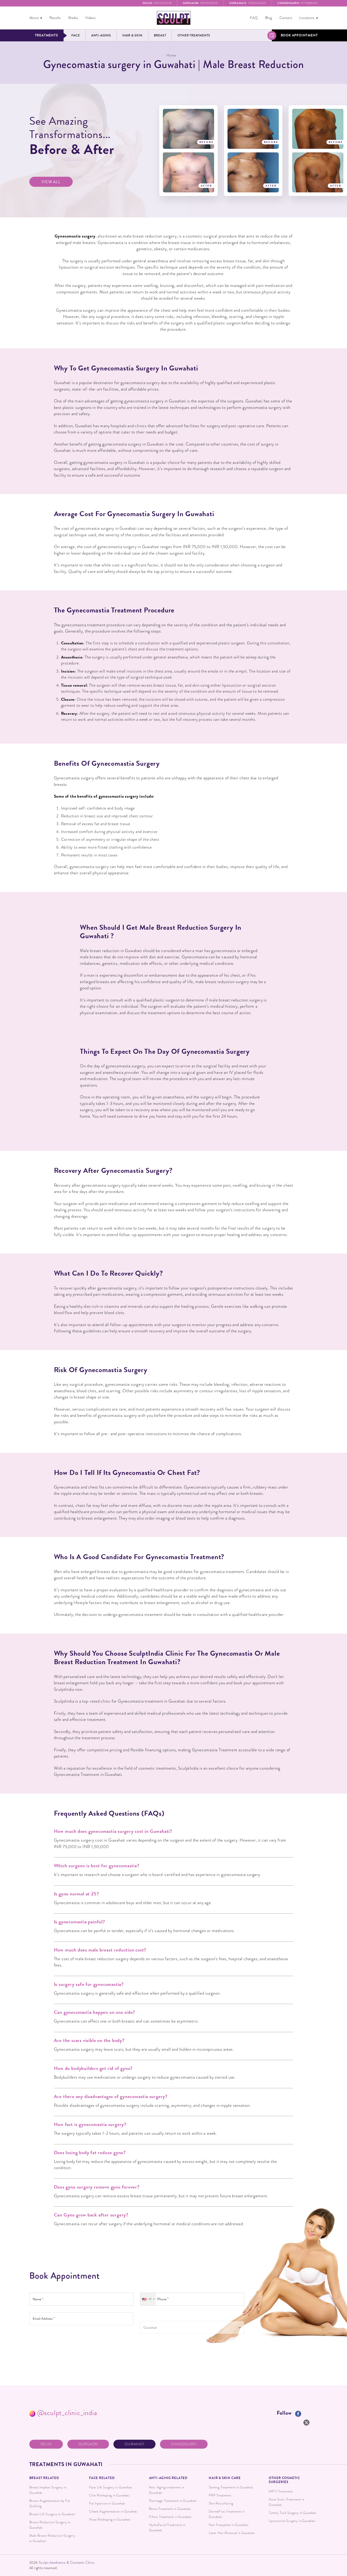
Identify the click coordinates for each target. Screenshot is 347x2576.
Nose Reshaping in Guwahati (110, 2519)
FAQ (254, 17)
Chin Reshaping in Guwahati (109, 2495)
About (34, 17)
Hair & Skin (132, 35)
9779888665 (297, 3)
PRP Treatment (220, 2495)
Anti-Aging (101, 35)
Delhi (46, 2444)
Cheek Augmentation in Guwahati (113, 2511)
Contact (285, 17)
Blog (268, 17)
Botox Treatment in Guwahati (170, 2508)
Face (75, 35)
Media (73, 17)
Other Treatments (193, 35)
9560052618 (157, 3)
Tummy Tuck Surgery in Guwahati (293, 2512)
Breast (160, 35)
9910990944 (200, 3)
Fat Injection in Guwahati (107, 2503)
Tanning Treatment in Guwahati (231, 2487)
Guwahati (134, 2444)
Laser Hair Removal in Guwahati (232, 2532)
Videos (90, 17)
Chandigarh (183, 2444)
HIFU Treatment (281, 2491)
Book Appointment (295, 35)
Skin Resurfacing (221, 2503)
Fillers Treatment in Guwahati (170, 2516)
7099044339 (247, 3)
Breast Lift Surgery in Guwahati (52, 2514)
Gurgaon (88, 2444)
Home (171, 55)
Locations (306, 17)
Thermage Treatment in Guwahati (173, 2500)
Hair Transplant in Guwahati (229, 2524)
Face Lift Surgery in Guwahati (110, 2487)
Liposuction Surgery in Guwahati (292, 2520)
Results (55, 17)
